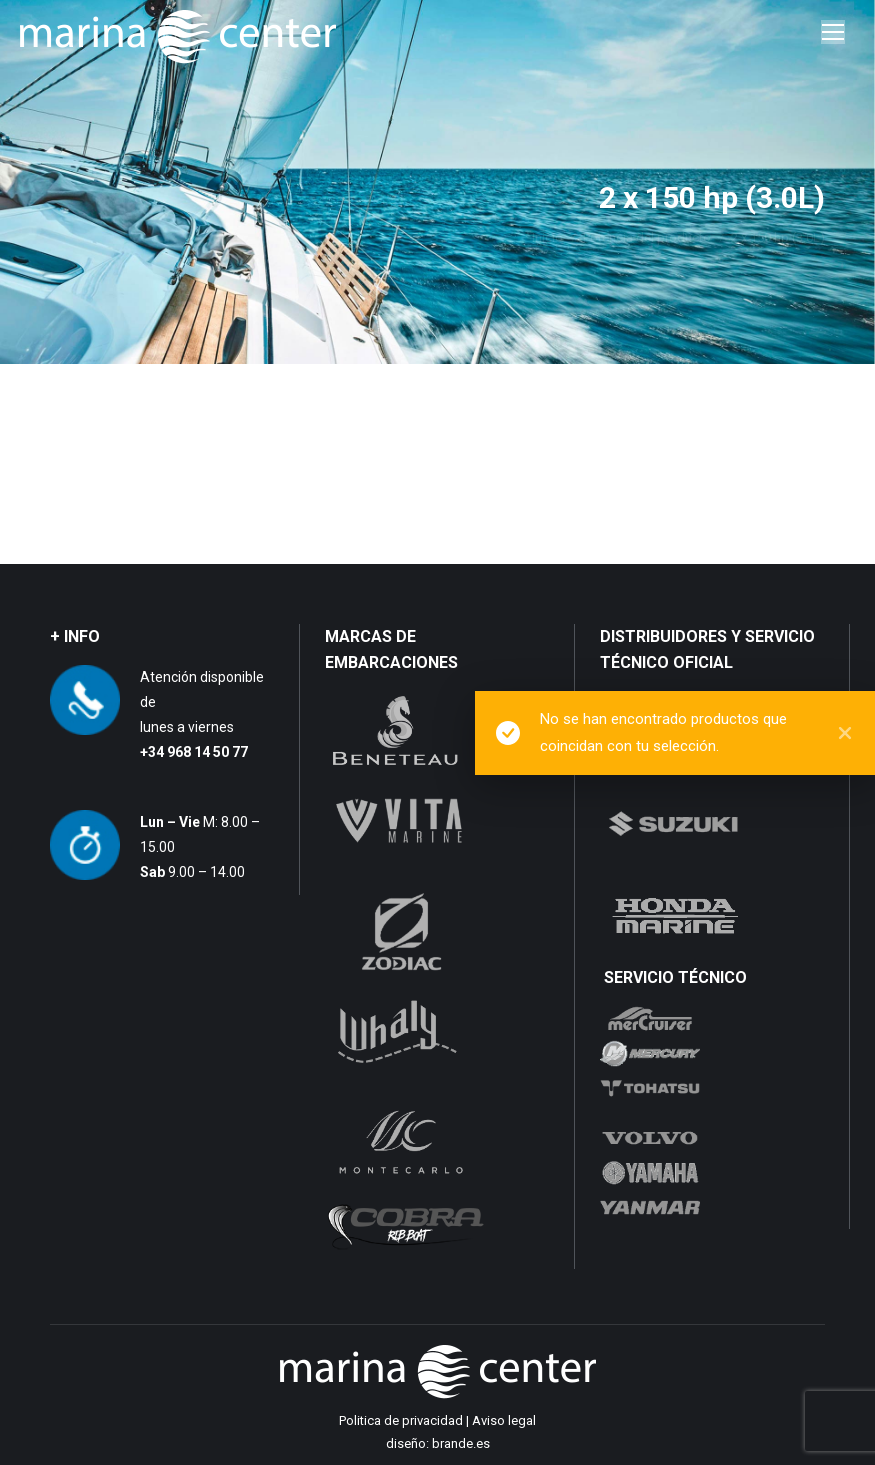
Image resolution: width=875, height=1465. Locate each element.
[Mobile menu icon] (833, 32)
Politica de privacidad (401, 1420)
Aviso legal (504, 1420)
